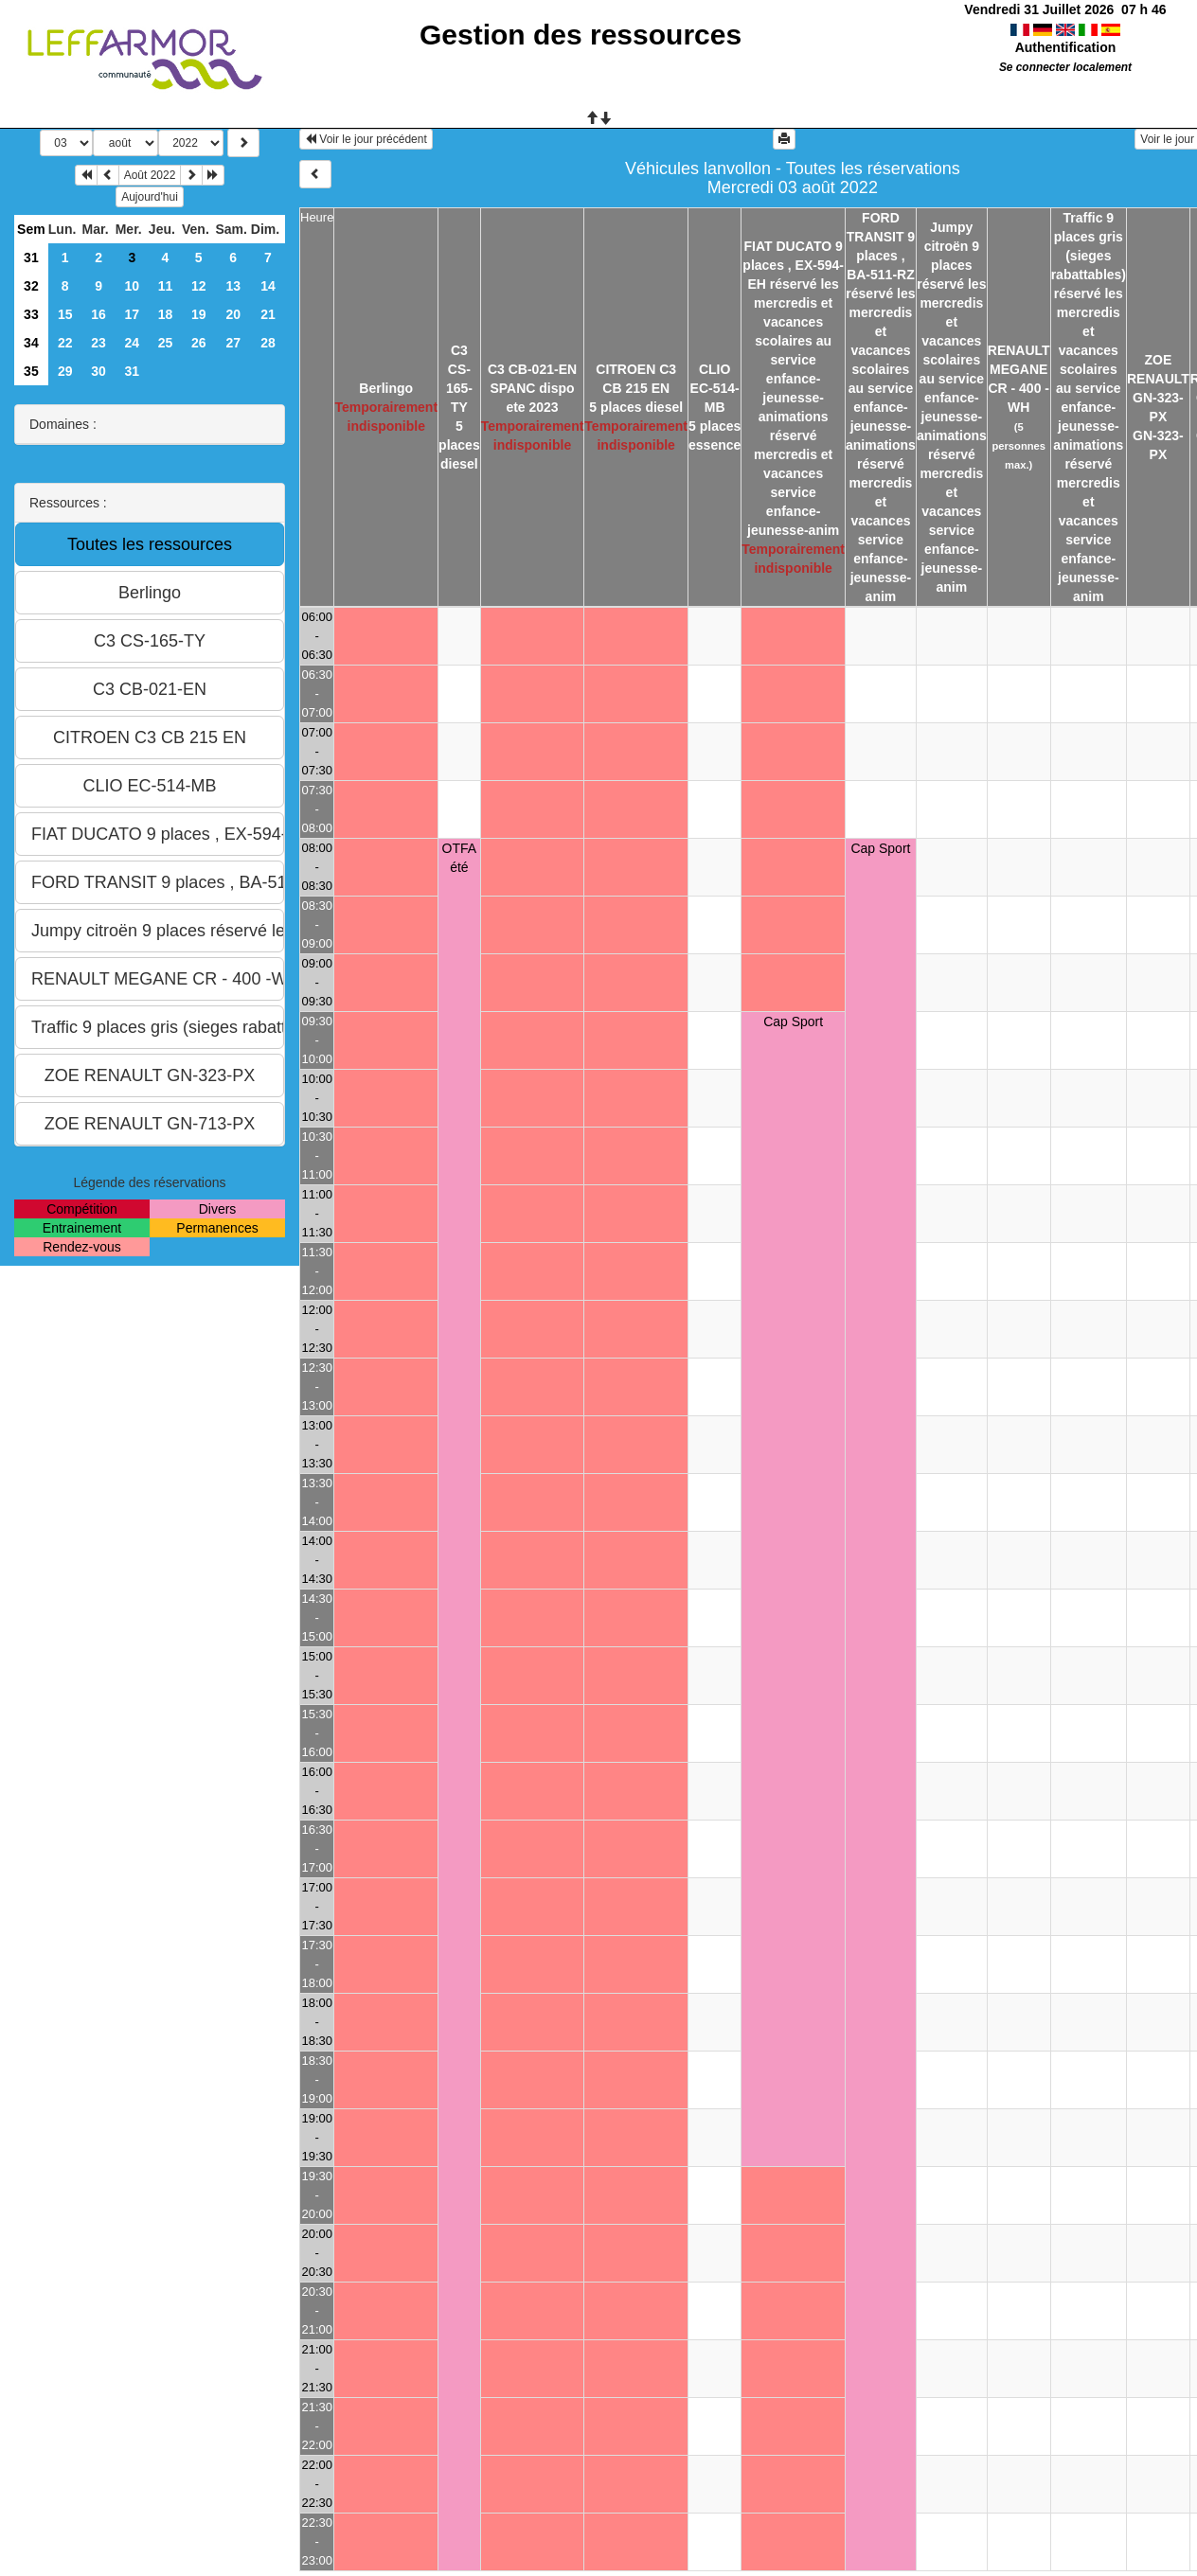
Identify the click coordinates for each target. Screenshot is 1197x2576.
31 (31, 257)
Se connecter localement (1065, 67)
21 (268, 314)
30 (98, 371)
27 (233, 342)
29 (65, 371)
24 (131, 342)
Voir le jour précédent (366, 139)
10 (131, 285)
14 (268, 285)
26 (198, 342)
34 (31, 342)
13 (233, 285)
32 (31, 285)
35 (31, 371)
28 (268, 342)
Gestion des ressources (580, 34)
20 (233, 314)
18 (165, 314)
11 (165, 285)
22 (65, 342)
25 (165, 342)
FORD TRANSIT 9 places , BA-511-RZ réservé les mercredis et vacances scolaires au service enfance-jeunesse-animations (881, 331)
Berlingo (386, 388)
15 (65, 314)
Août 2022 (150, 175)
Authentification (1066, 47)
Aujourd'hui (149, 197)
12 (198, 285)
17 (131, 314)
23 (98, 342)
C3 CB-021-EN (532, 369)
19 (198, 314)
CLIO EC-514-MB (715, 388)
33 (31, 314)
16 (98, 314)
